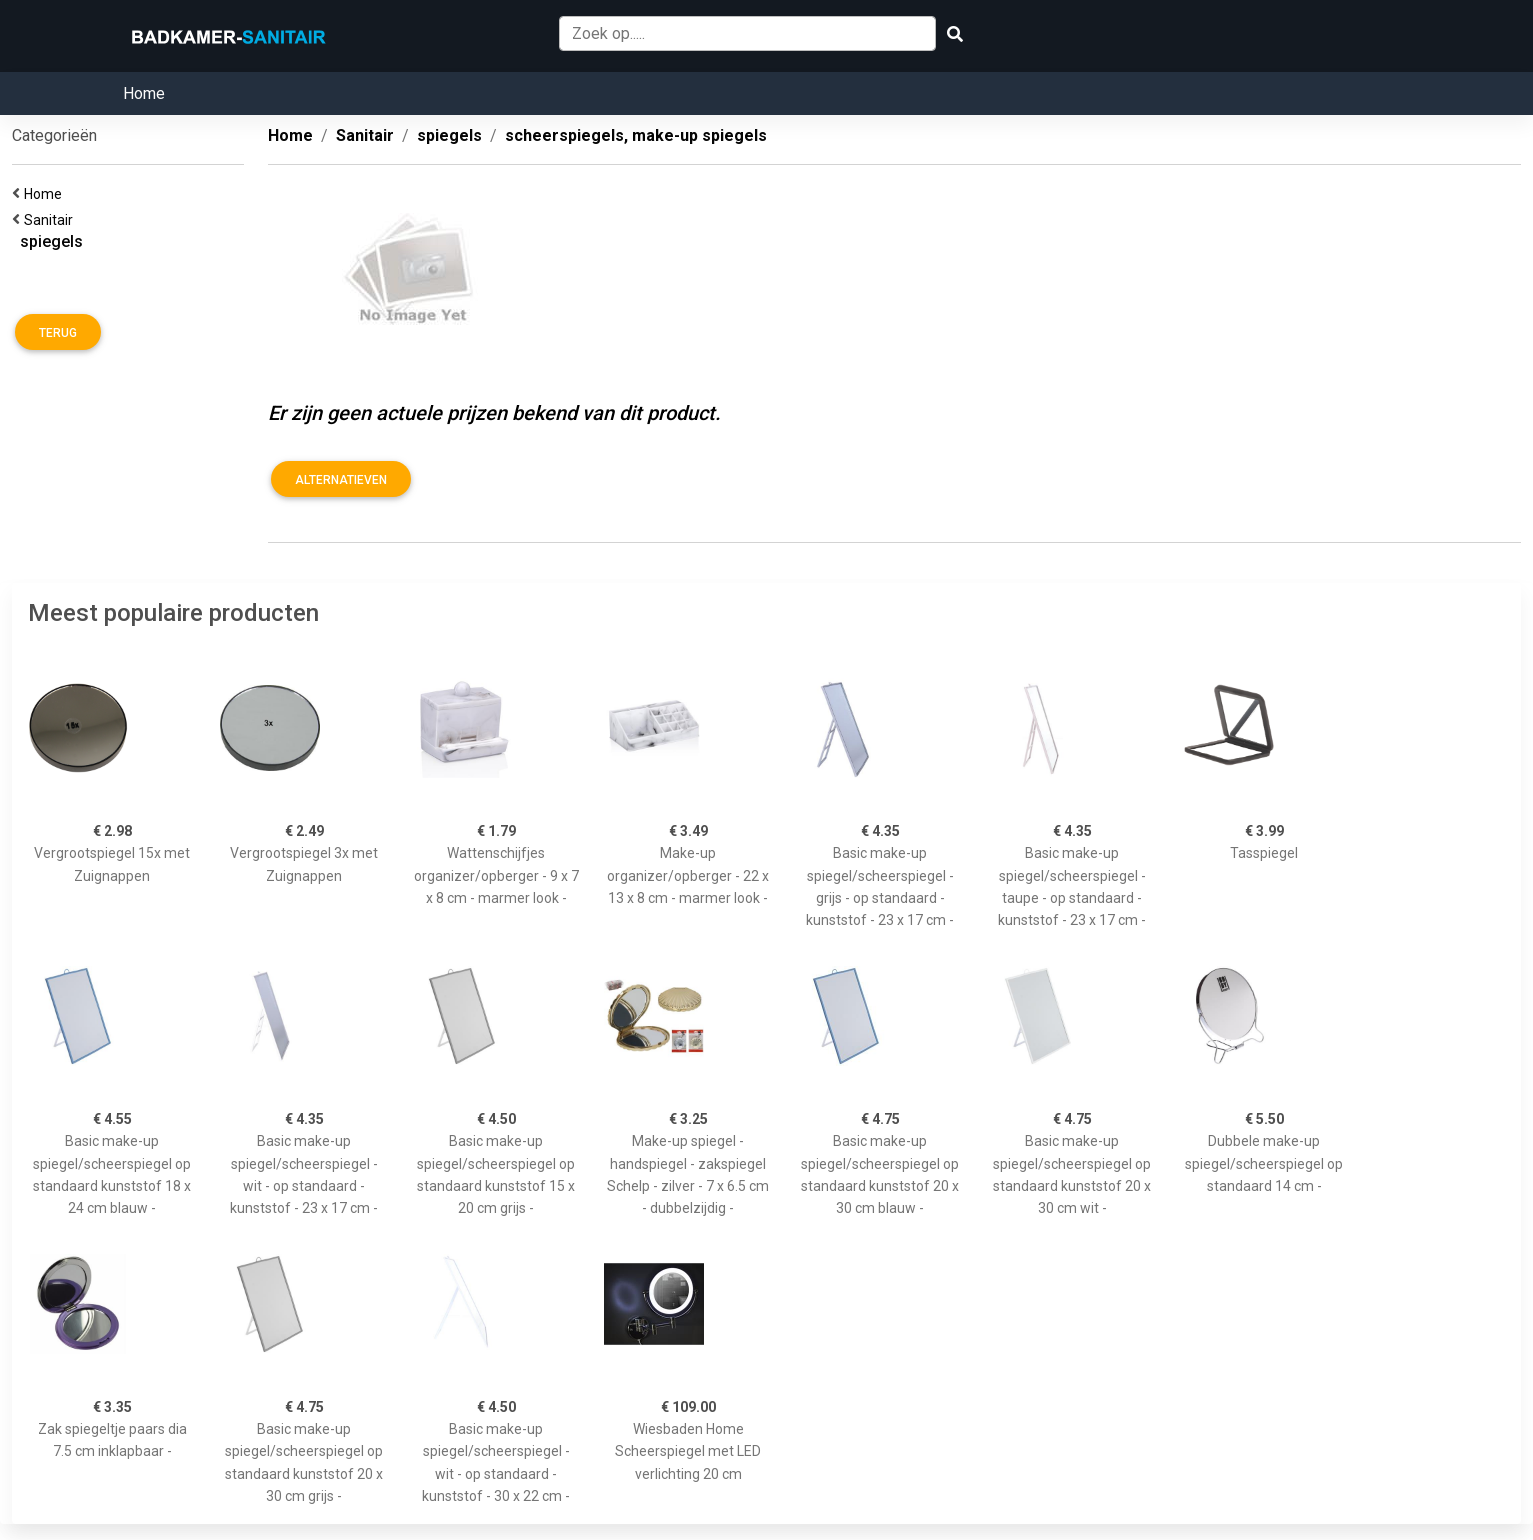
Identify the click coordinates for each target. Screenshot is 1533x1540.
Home (144, 93)
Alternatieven (341, 480)
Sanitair (51, 220)
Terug (58, 333)
